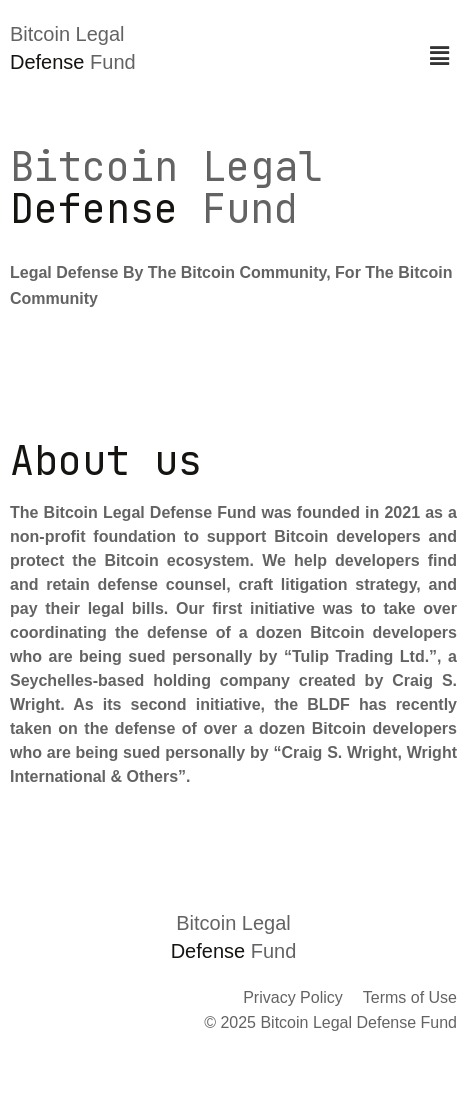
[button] (440, 57)
